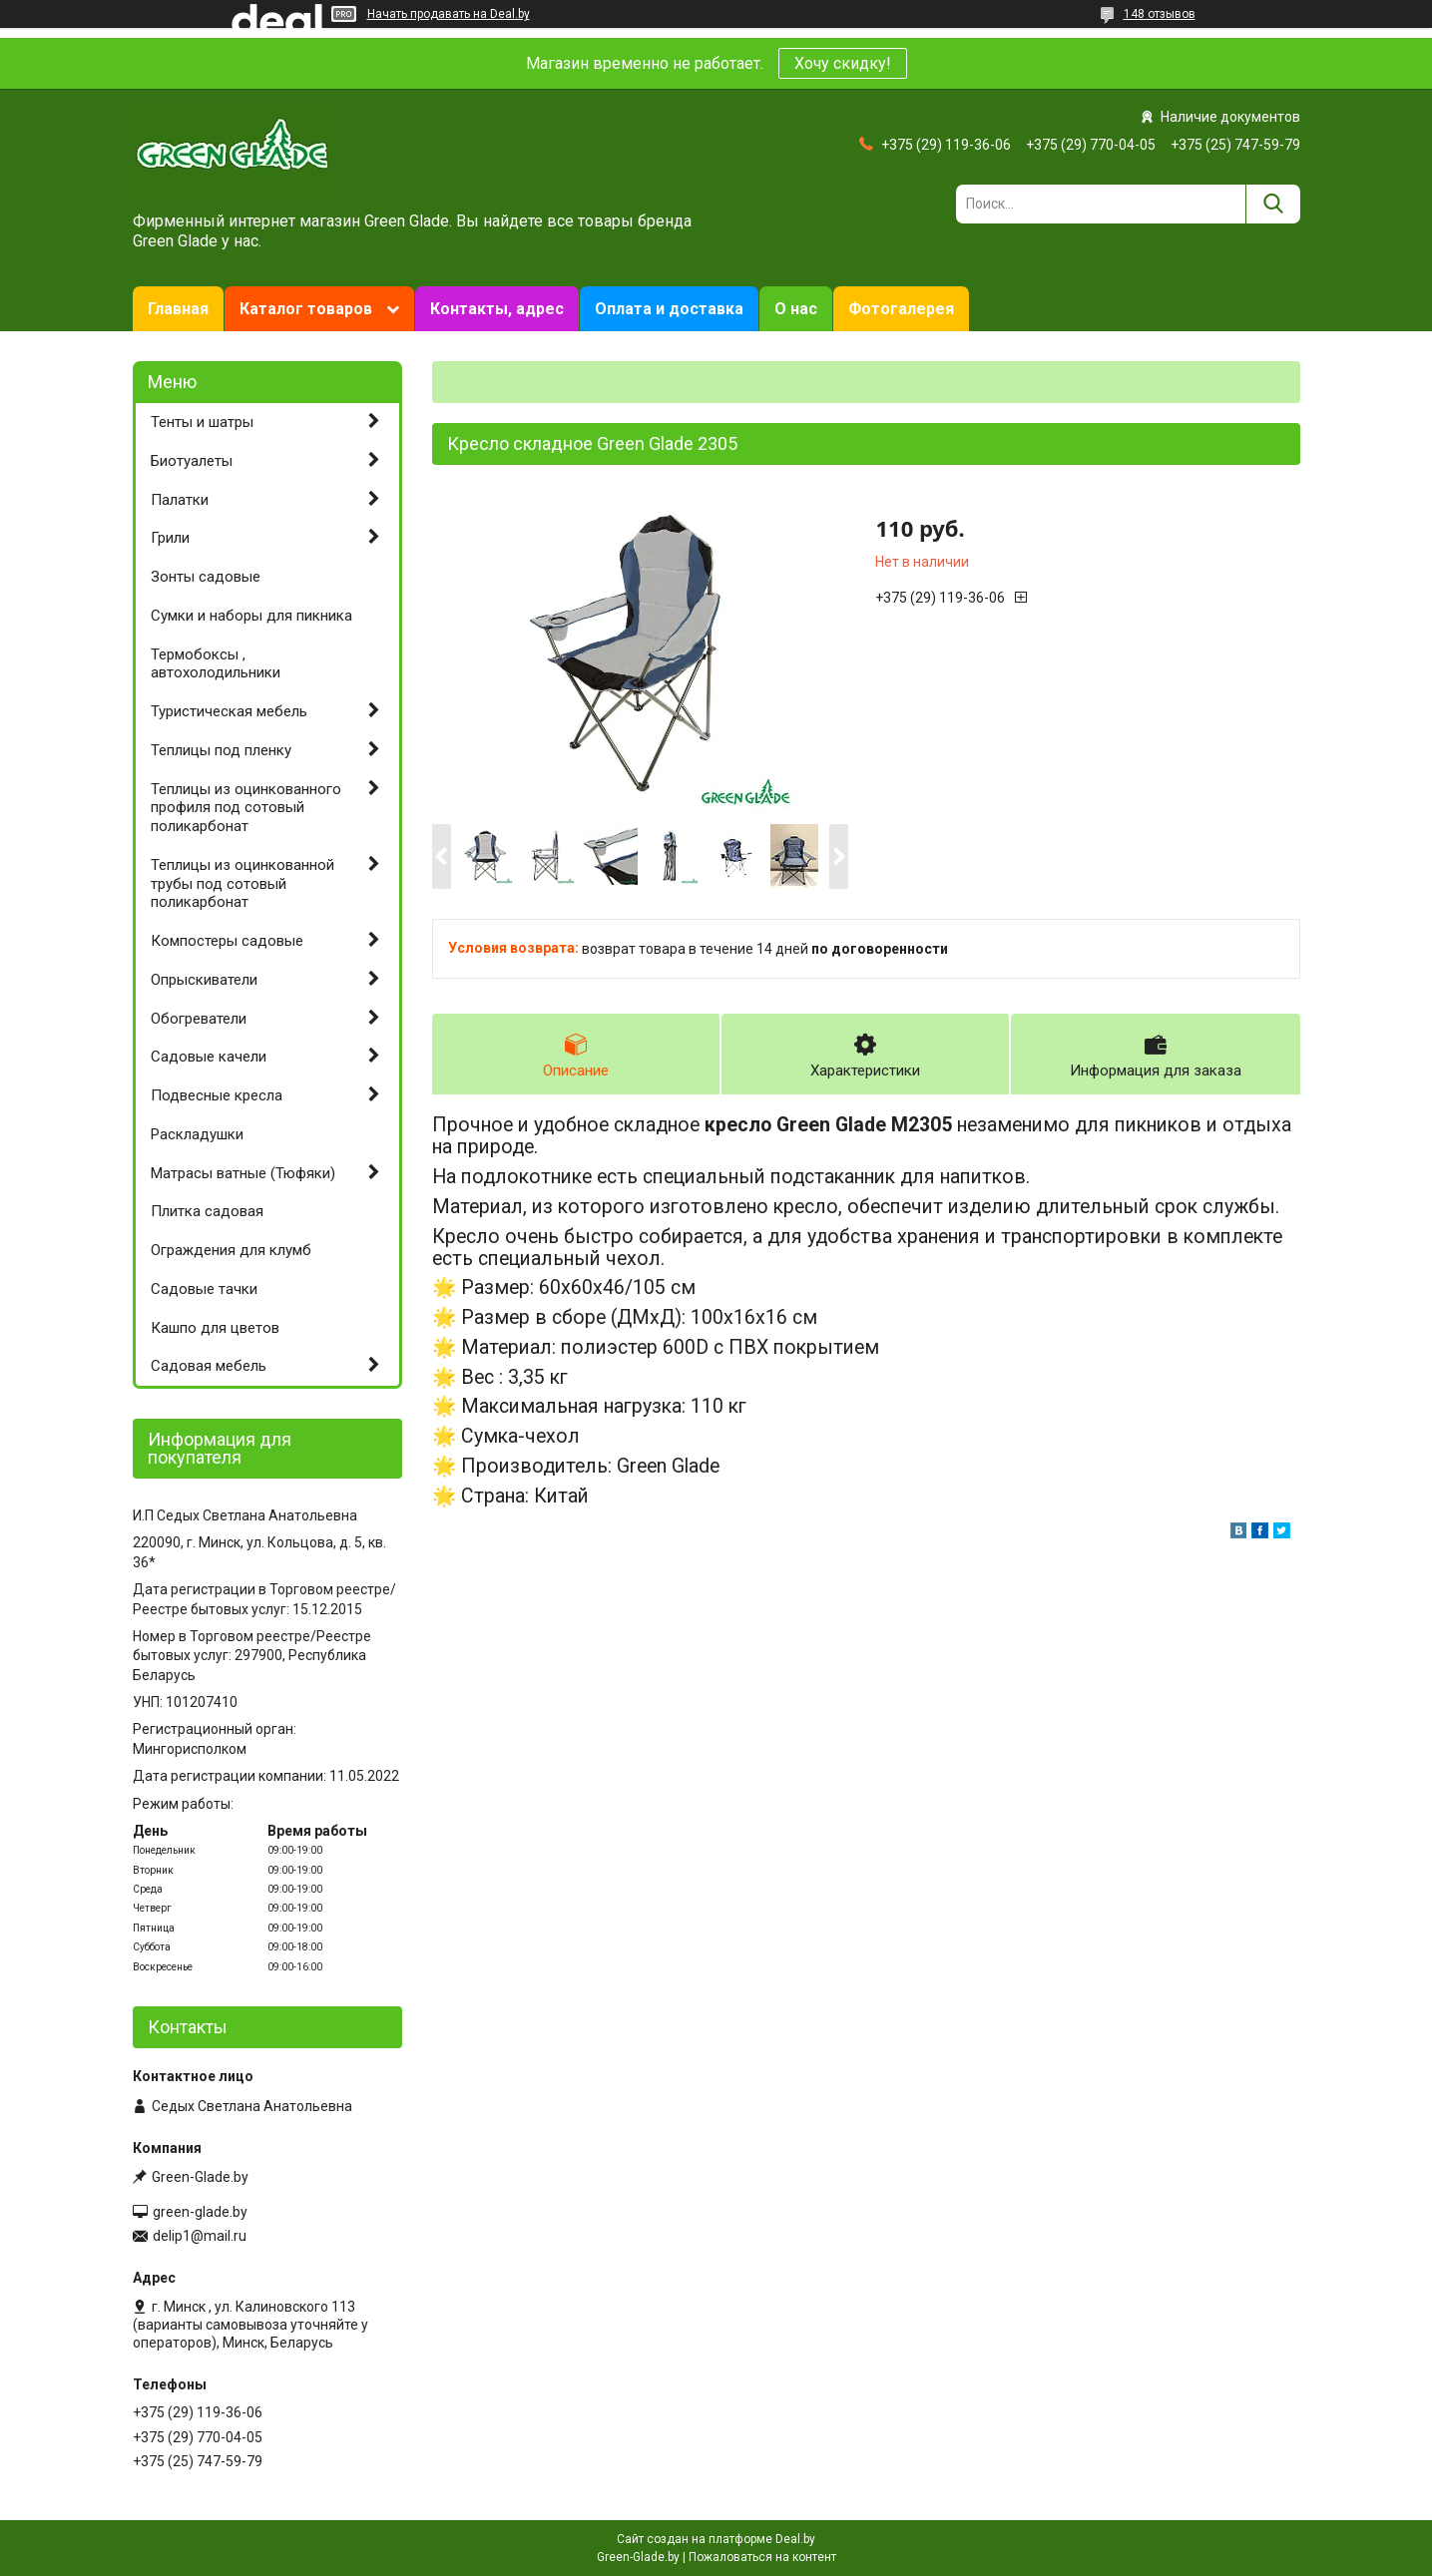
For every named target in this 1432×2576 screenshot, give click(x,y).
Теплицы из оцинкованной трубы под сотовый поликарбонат (242, 884)
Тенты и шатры (202, 422)
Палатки (180, 500)
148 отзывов (1159, 14)
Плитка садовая (207, 1211)
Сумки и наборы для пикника (251, 616)
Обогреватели (198, 1019)
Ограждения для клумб (231, 1250)
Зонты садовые (205, 577)
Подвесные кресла (216, 1095)
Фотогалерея (901, 308)
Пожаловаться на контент (762, 2557)
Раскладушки (197, 1134)
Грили (170, 538)
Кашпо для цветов (215, 1328)
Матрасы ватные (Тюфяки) (243, 1173)
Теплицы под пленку (221, 750)
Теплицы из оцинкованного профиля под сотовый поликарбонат (246, 808)
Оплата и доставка (669, 308)
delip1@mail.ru (199, 2236)
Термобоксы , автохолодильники (215, 663)
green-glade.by (200, 2212)
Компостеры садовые (227, 941)
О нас (795, 308)
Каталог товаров (305, 308)
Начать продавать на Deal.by (448, 14)
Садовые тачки (204, 1289)
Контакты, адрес (497, 308)
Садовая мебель (208, 1366)
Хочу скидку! (842, 63)
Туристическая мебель (229, 711)
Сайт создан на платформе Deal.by (716, 2539)
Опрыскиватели (204, 980)
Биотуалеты (192, 461)
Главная (178, 308)
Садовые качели (208, 1057)
